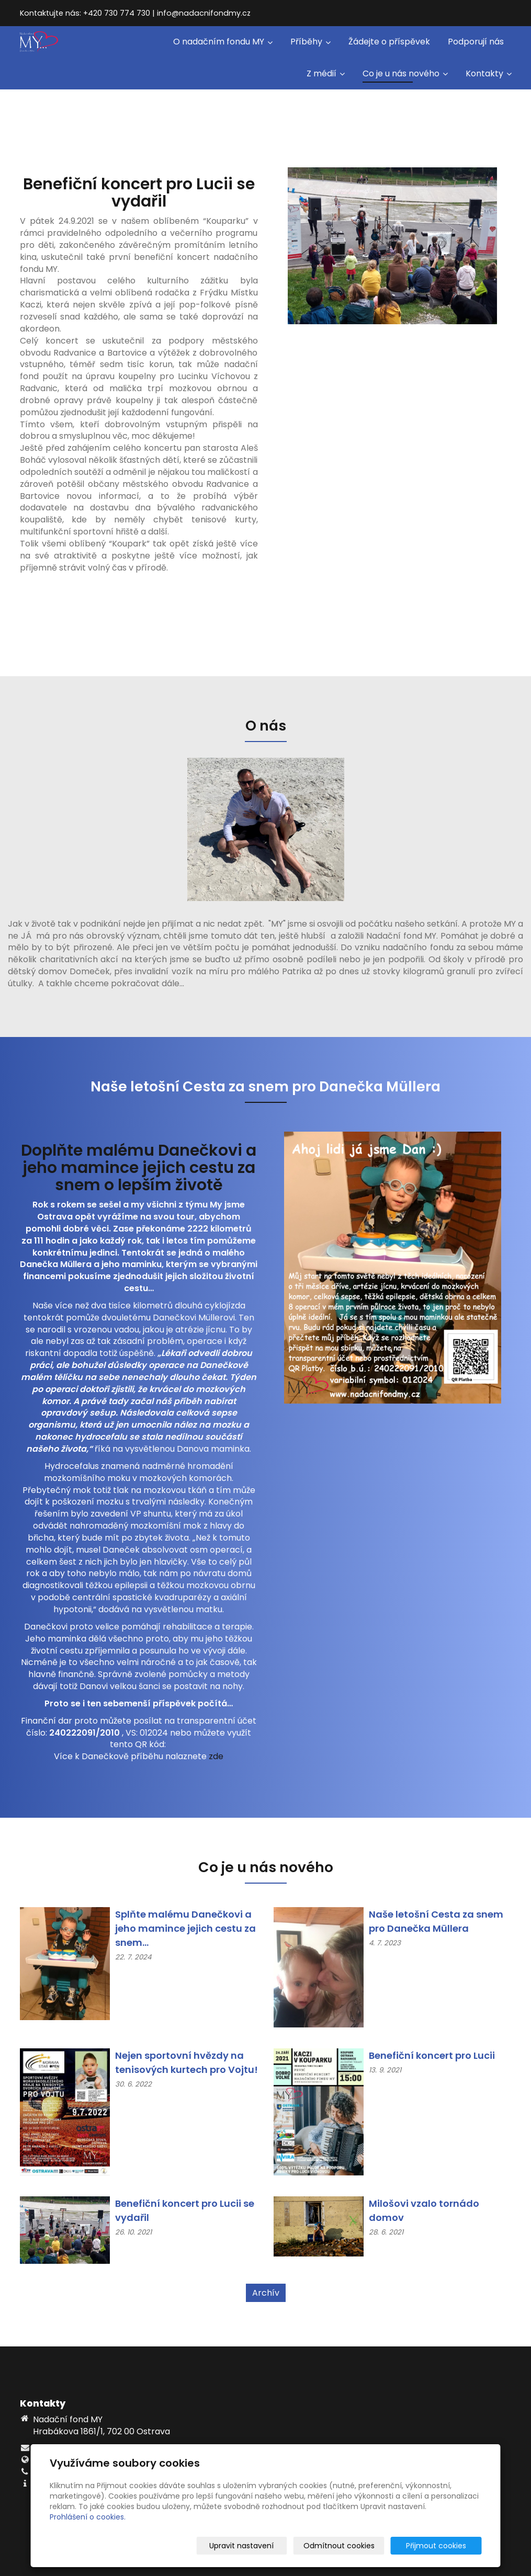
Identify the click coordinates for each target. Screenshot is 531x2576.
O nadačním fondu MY (223, 42)
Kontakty (489, 73)
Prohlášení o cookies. (88, 2517)
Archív (265, 2293)
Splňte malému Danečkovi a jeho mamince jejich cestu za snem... (185, 1928)
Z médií (326, 73)
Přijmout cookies (442, 2545)
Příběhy (310, 42)
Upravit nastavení (269, 2545)
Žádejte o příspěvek (389, 42)
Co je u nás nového (405, 73)
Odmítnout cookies (357, 2545)
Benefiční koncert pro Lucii (432, 2055)
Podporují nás (476, 42)
